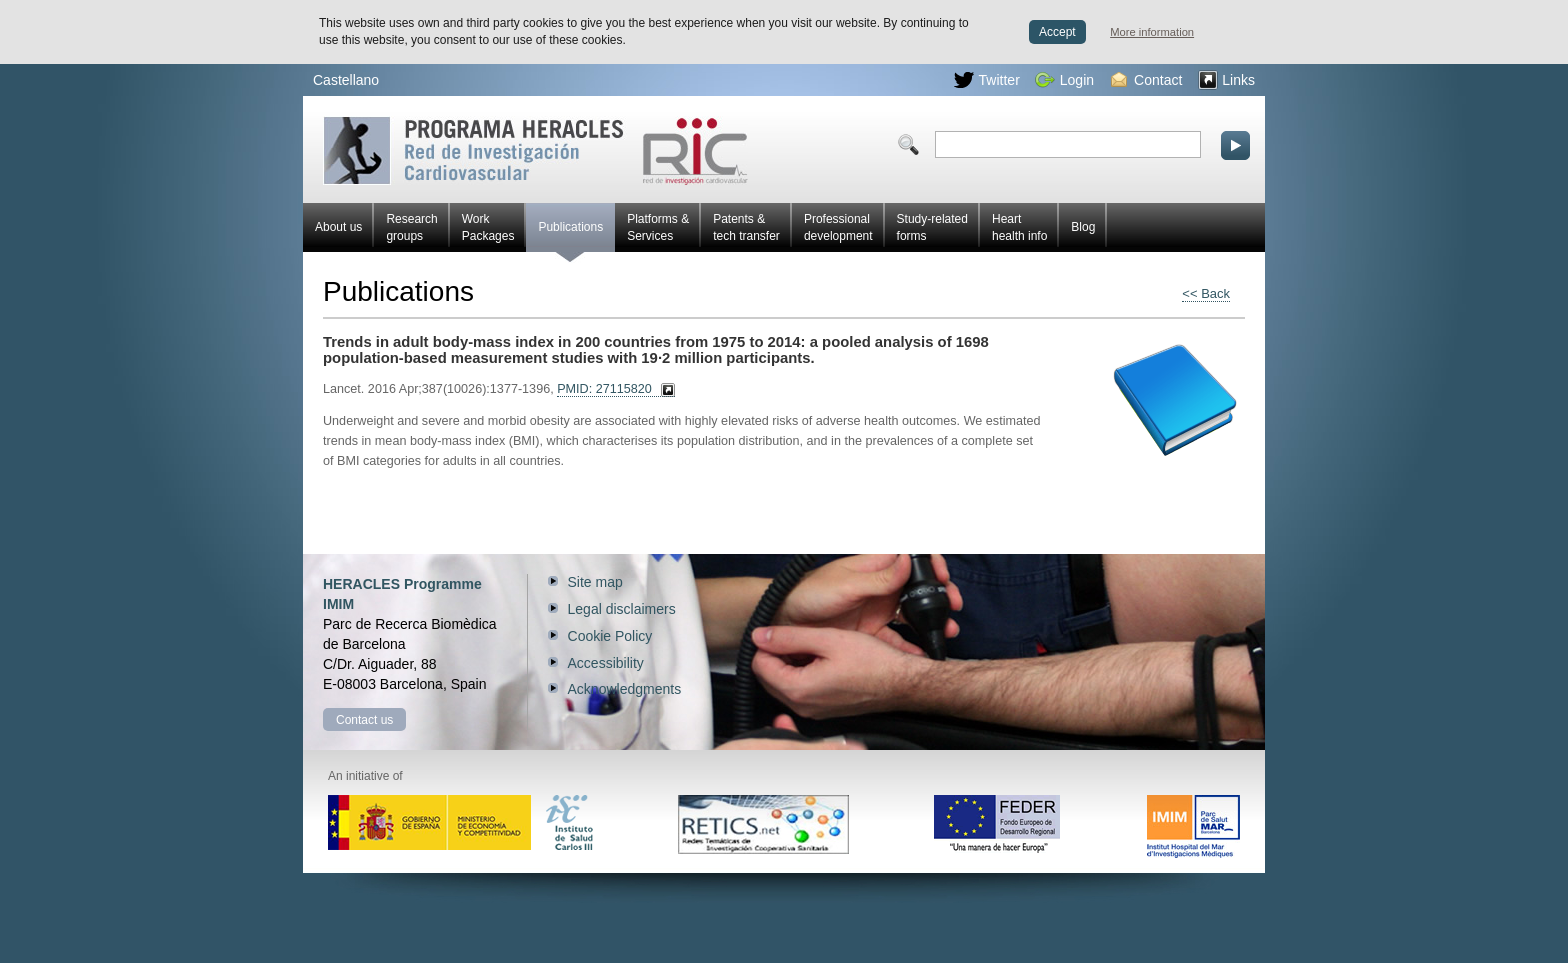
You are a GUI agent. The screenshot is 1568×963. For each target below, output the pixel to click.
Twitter (987, 80)
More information (1152, 32)
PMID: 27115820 (604, 389)
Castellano (346, 80)
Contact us (364, 720)
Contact (1146, 80)
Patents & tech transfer (746, 227)
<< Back (1206, 293)
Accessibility (606, 663)
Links (1226, 80)
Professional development (838, 227)
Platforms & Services (658, 227)
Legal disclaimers (622, 609)
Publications (570, 236)
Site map (595, 582)
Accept (1057, 32)
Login (1064, 80)
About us (338, 227)
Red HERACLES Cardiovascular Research (535, 150)
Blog (1083, 227)
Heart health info (1019, 227)
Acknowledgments (625, 689)
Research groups (411, 227)
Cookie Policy (610, 636)
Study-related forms (932, 227)
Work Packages (488, 227)
